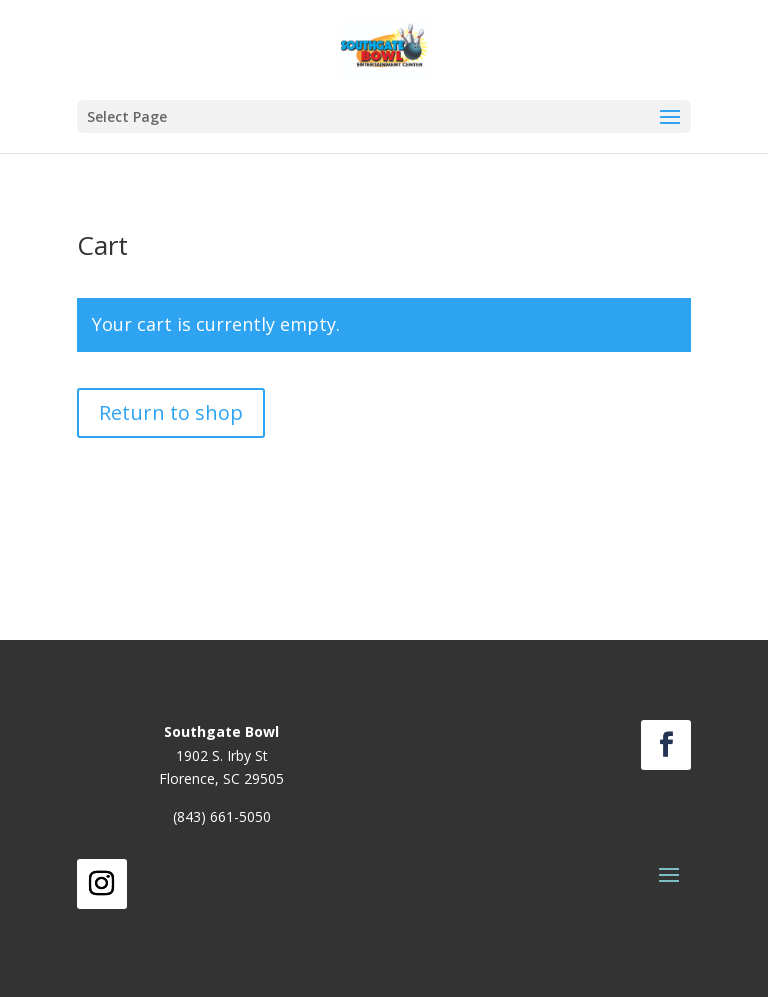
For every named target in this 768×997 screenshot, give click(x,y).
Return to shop (171, 412)
